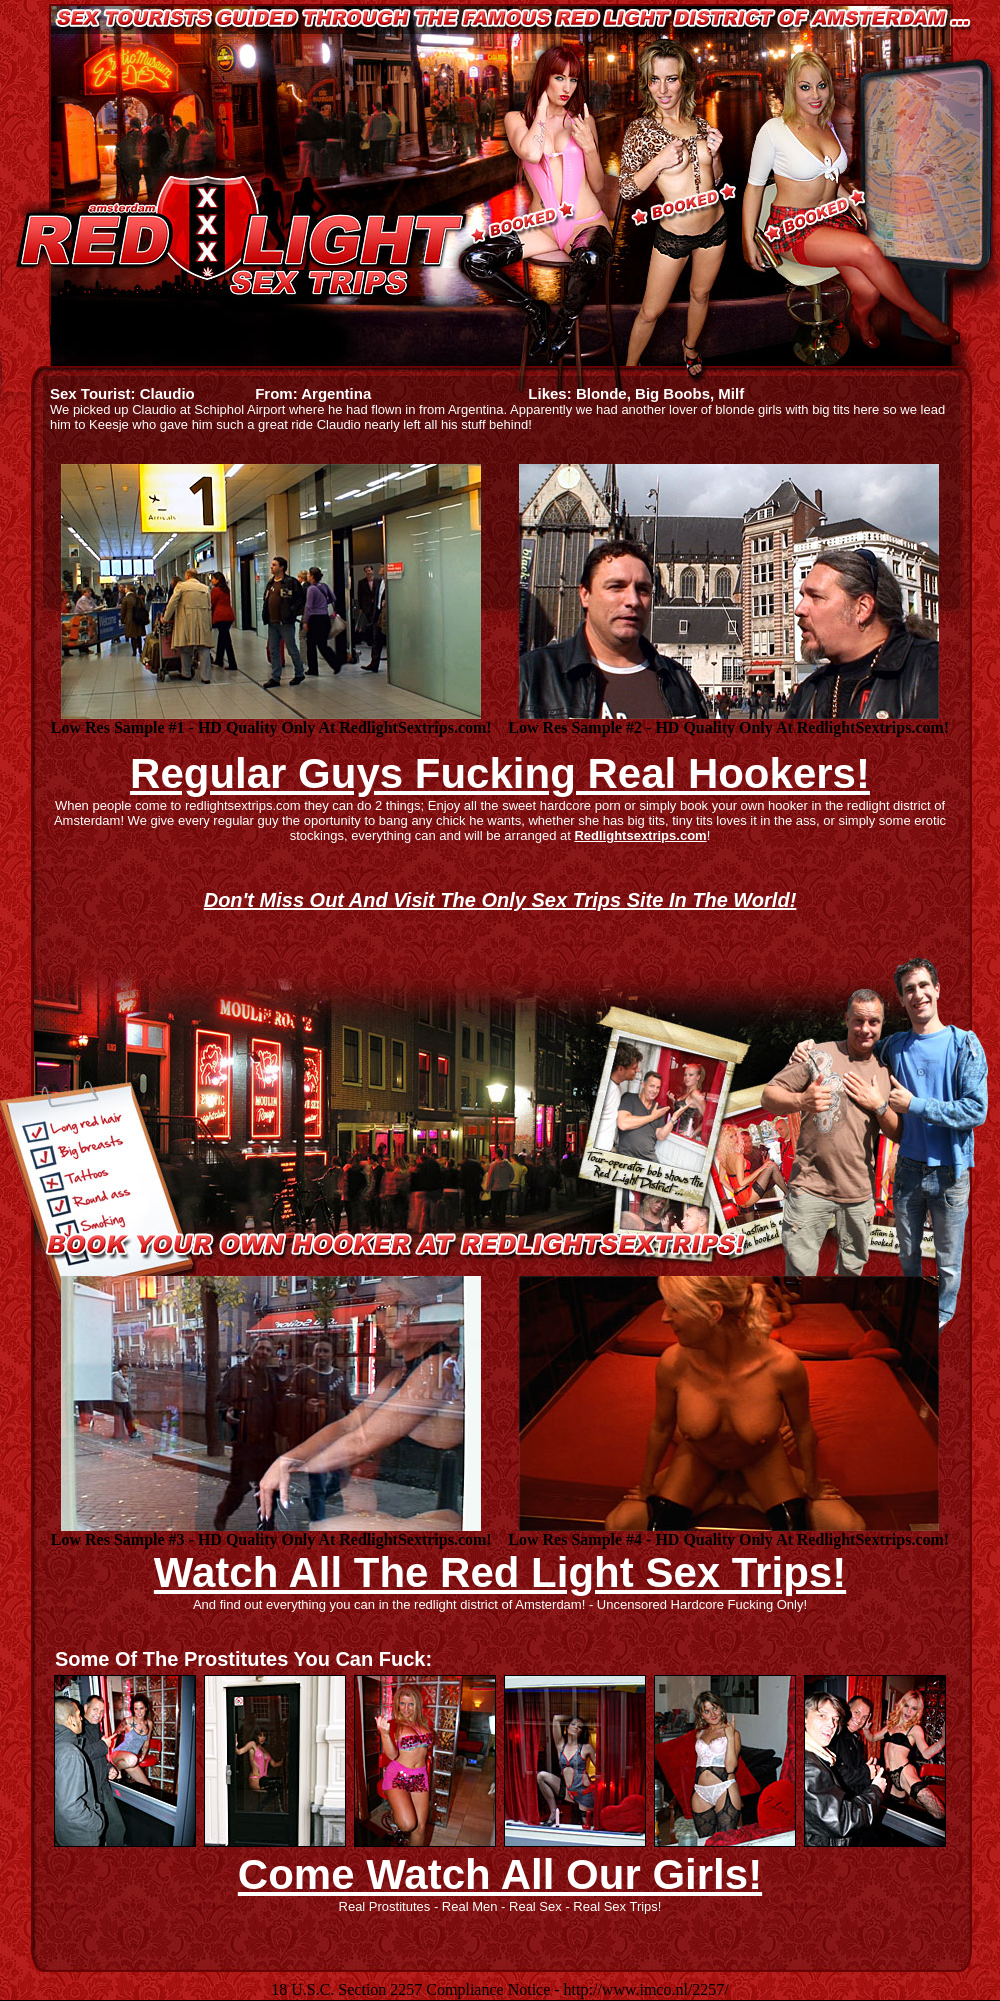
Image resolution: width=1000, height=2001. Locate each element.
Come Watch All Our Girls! (500, 1874)
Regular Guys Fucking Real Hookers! (500, 773)
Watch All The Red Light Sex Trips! (500, 1572)
